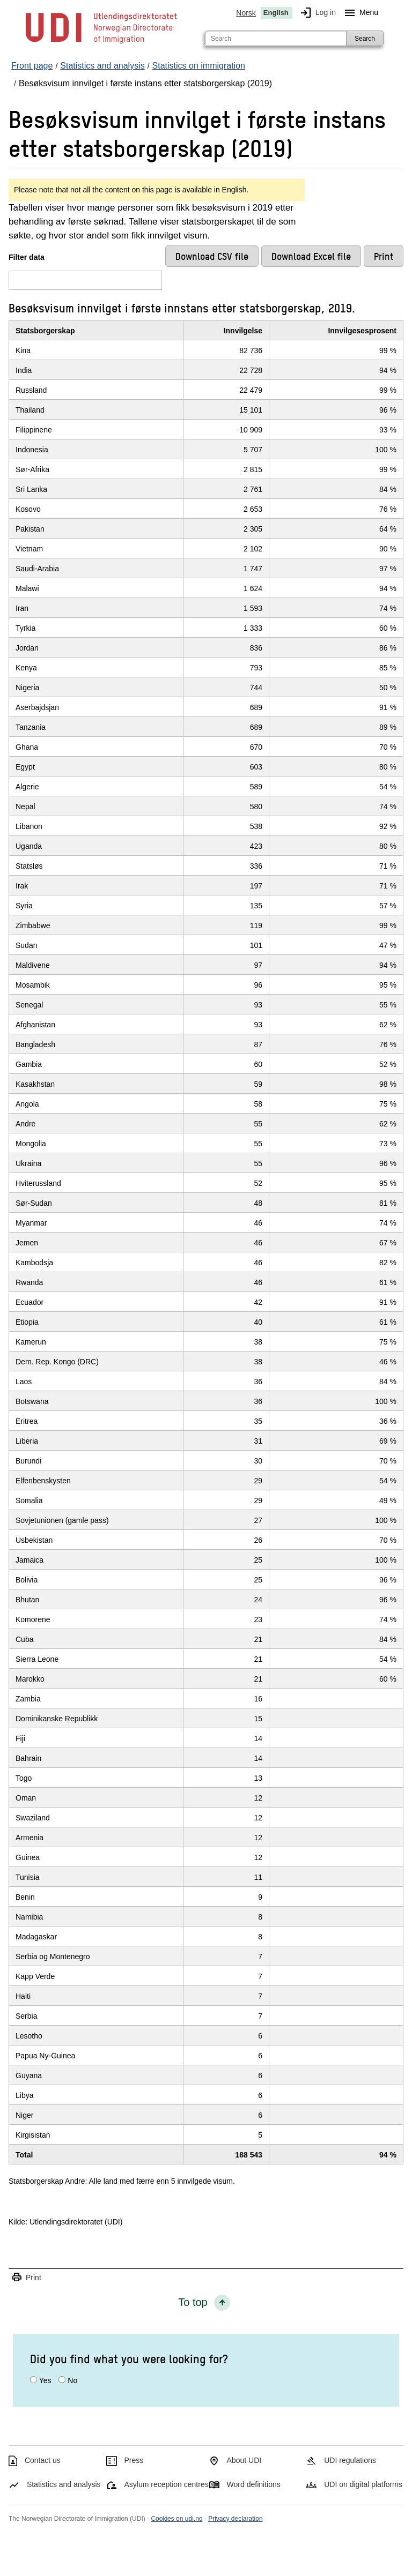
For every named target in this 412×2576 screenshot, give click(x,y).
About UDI (244, 2460)
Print (26, 2278)
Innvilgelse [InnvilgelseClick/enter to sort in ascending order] (243, 330)
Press (134, 2460)
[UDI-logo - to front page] (101, 43)
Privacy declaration (235, 2518)
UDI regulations (350, 2460)
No (72, 2380)
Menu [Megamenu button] (359, 12)
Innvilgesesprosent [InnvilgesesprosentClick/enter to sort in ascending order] (362, 330)
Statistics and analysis (64, 2484)
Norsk (246, 13)
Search (365, 38)
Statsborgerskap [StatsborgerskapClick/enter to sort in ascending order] (45, 330)
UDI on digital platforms (363, 2484)
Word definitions (254, 2484)
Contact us (43, 2460)
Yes (45, 2380)
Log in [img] (316, 12)
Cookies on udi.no (176, 2518)
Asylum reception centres (166, 2484)
